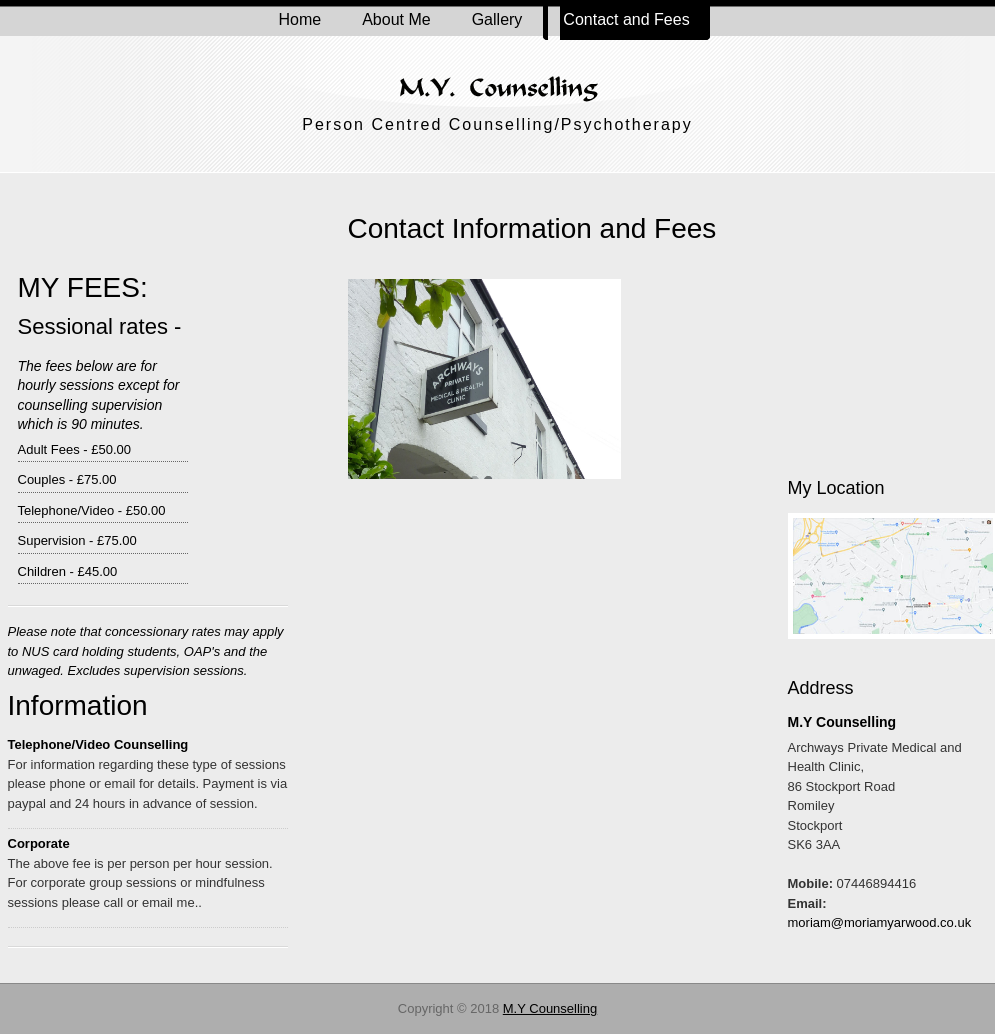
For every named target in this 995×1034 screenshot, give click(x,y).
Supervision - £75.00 (77, 540)
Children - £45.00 (68, 571)
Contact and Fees (618, 20)
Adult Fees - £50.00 (74, 449)
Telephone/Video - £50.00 (92, 510)
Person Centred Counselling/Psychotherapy (497, 124)
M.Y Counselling (550, 1008)
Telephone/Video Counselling (98, 744)
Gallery (497, 19)
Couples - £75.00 (67, 479)
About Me (396, 19)
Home (300, 19)
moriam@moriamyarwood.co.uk (880, 922)
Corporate (39, 843)
